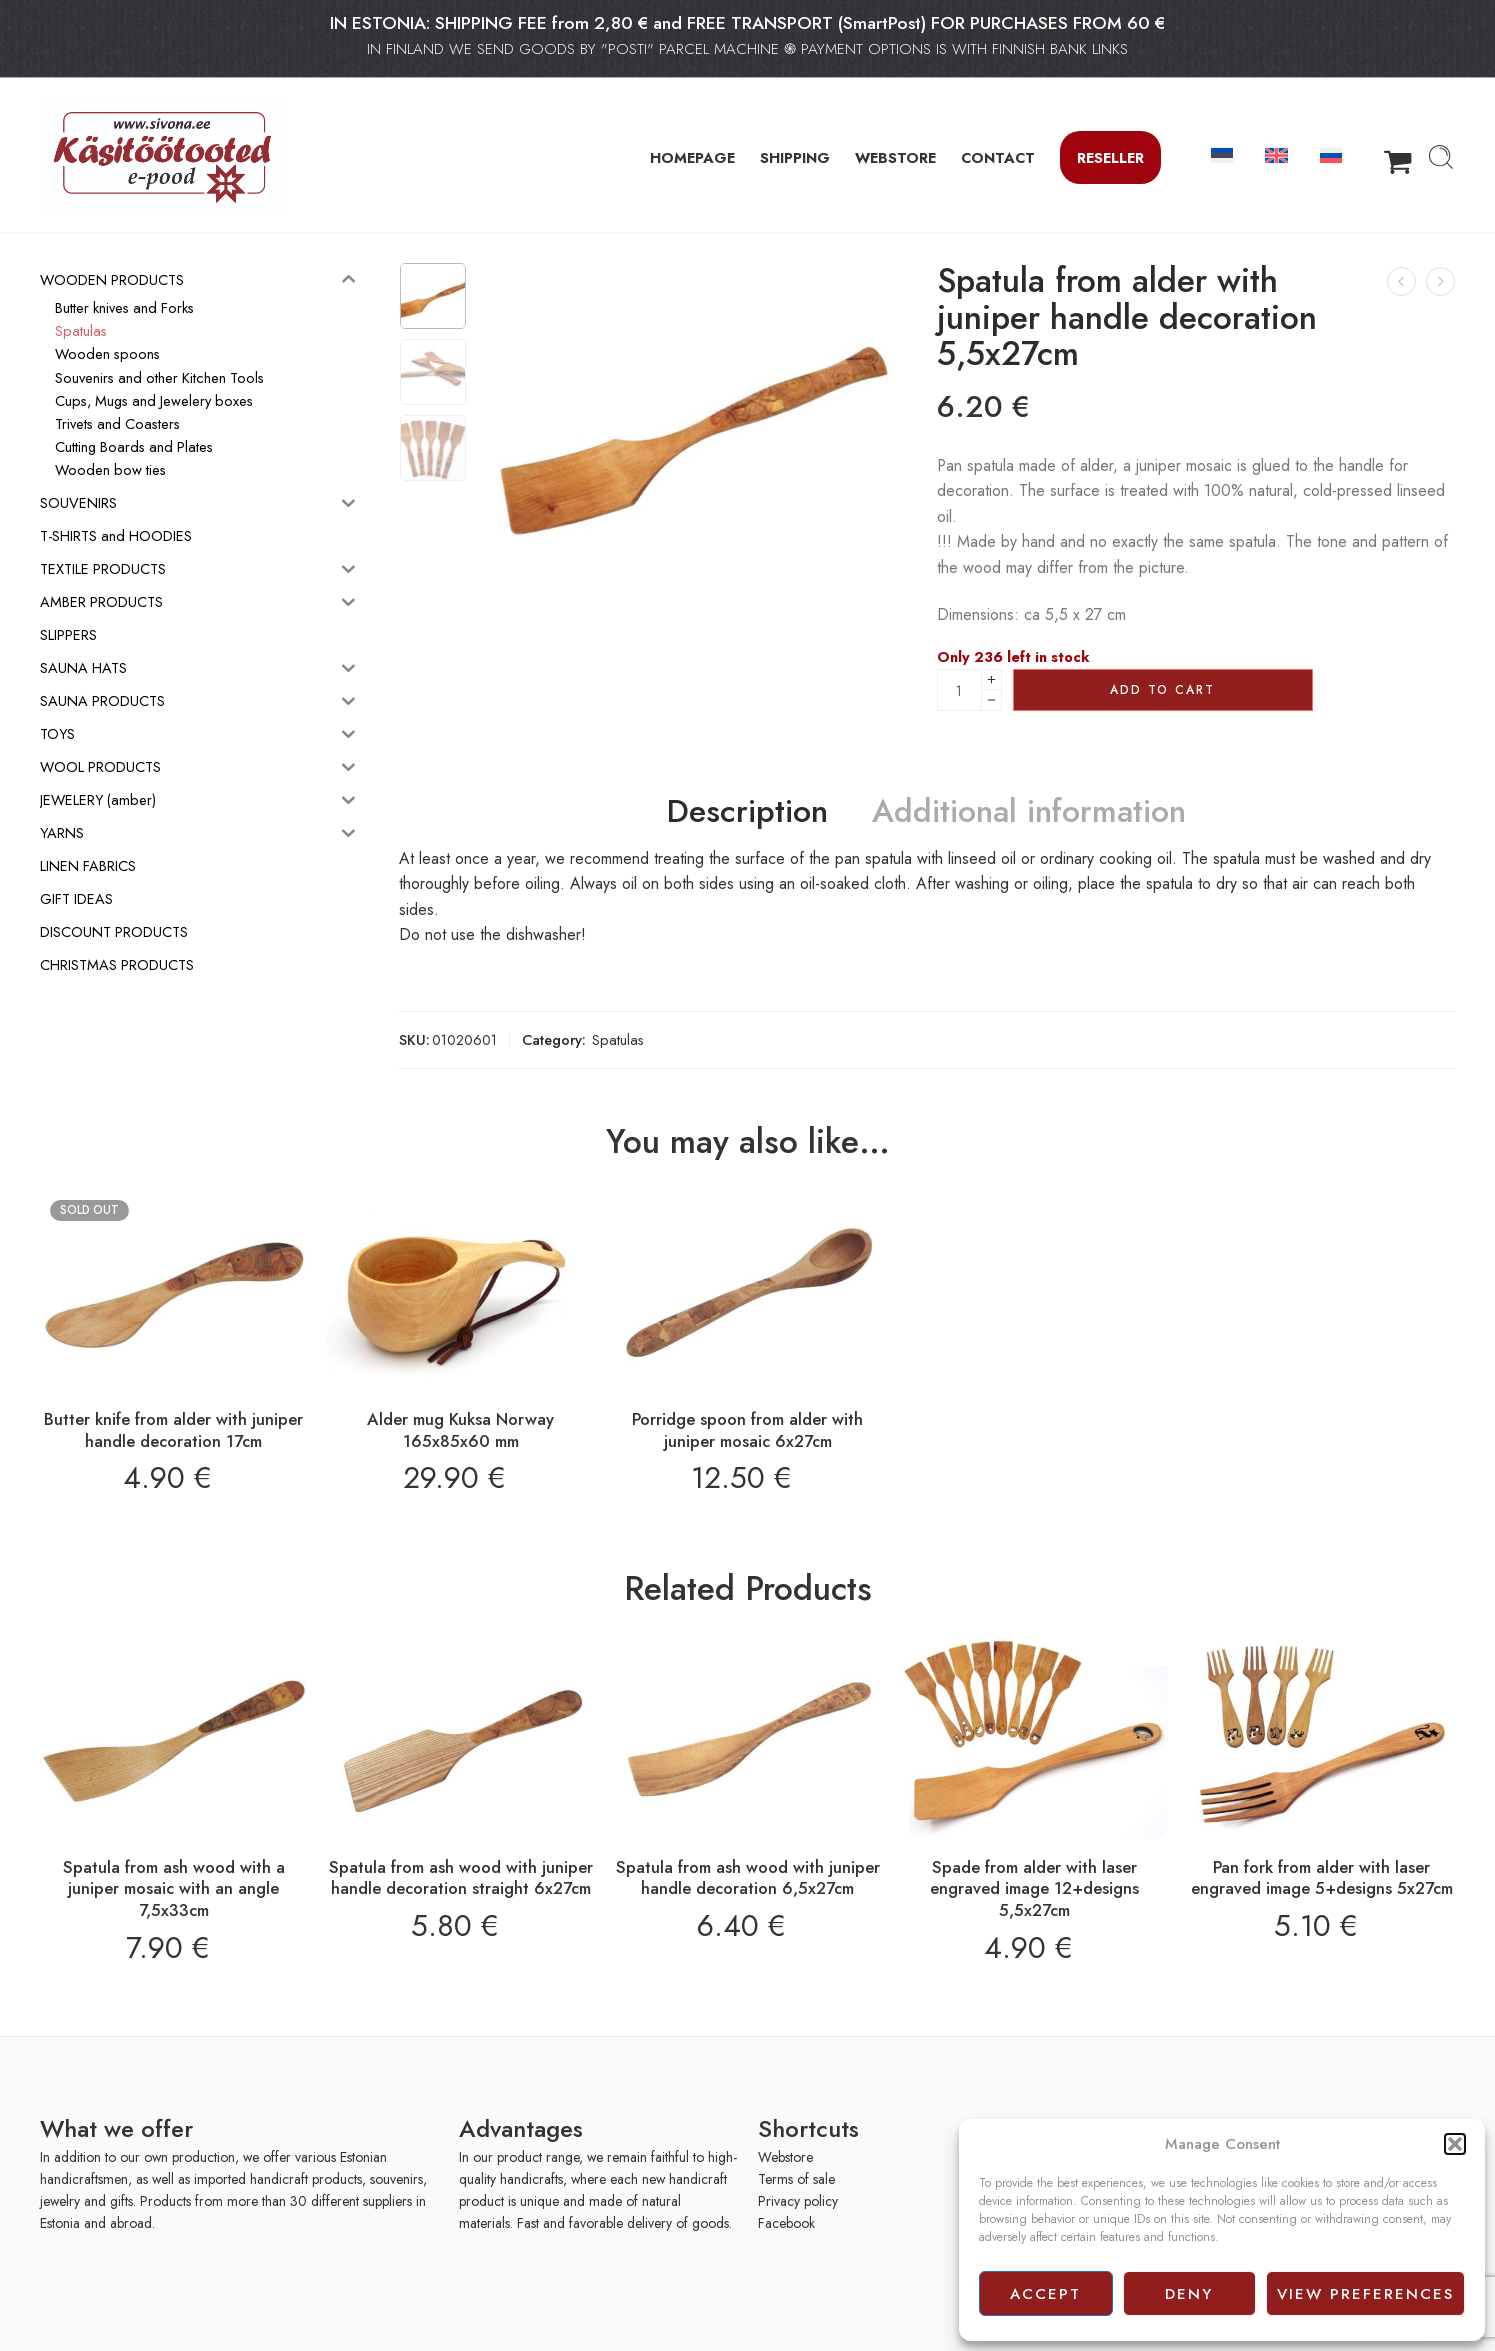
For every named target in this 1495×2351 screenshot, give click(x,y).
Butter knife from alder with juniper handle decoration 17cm (173, 1430)
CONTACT (998, 157)
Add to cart (1162, 690)
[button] (1455, 2144)
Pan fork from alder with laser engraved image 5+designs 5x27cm (1322, 1878)
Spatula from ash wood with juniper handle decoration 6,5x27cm (748, 1878)
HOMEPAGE (692, 157)
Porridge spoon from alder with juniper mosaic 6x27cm (747, 1430)
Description (747, 812)
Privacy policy (798, 2201)
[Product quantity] (959, 690)
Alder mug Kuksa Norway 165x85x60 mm (460, 1430)
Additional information (1029, 812)
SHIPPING (795, 157)
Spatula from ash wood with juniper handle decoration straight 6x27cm (461, 1878)
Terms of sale (796, 2179)
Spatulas (618, 1039)
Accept (1045, 2294)
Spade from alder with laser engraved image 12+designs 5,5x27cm (1034, 1888)
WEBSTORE (895, 157)
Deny (1189, 2294)
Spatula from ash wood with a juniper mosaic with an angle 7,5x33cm (174, 1888)
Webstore (785, 2157)
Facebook (786, 2223)
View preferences (1365, 2294)
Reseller (1110, 157)
